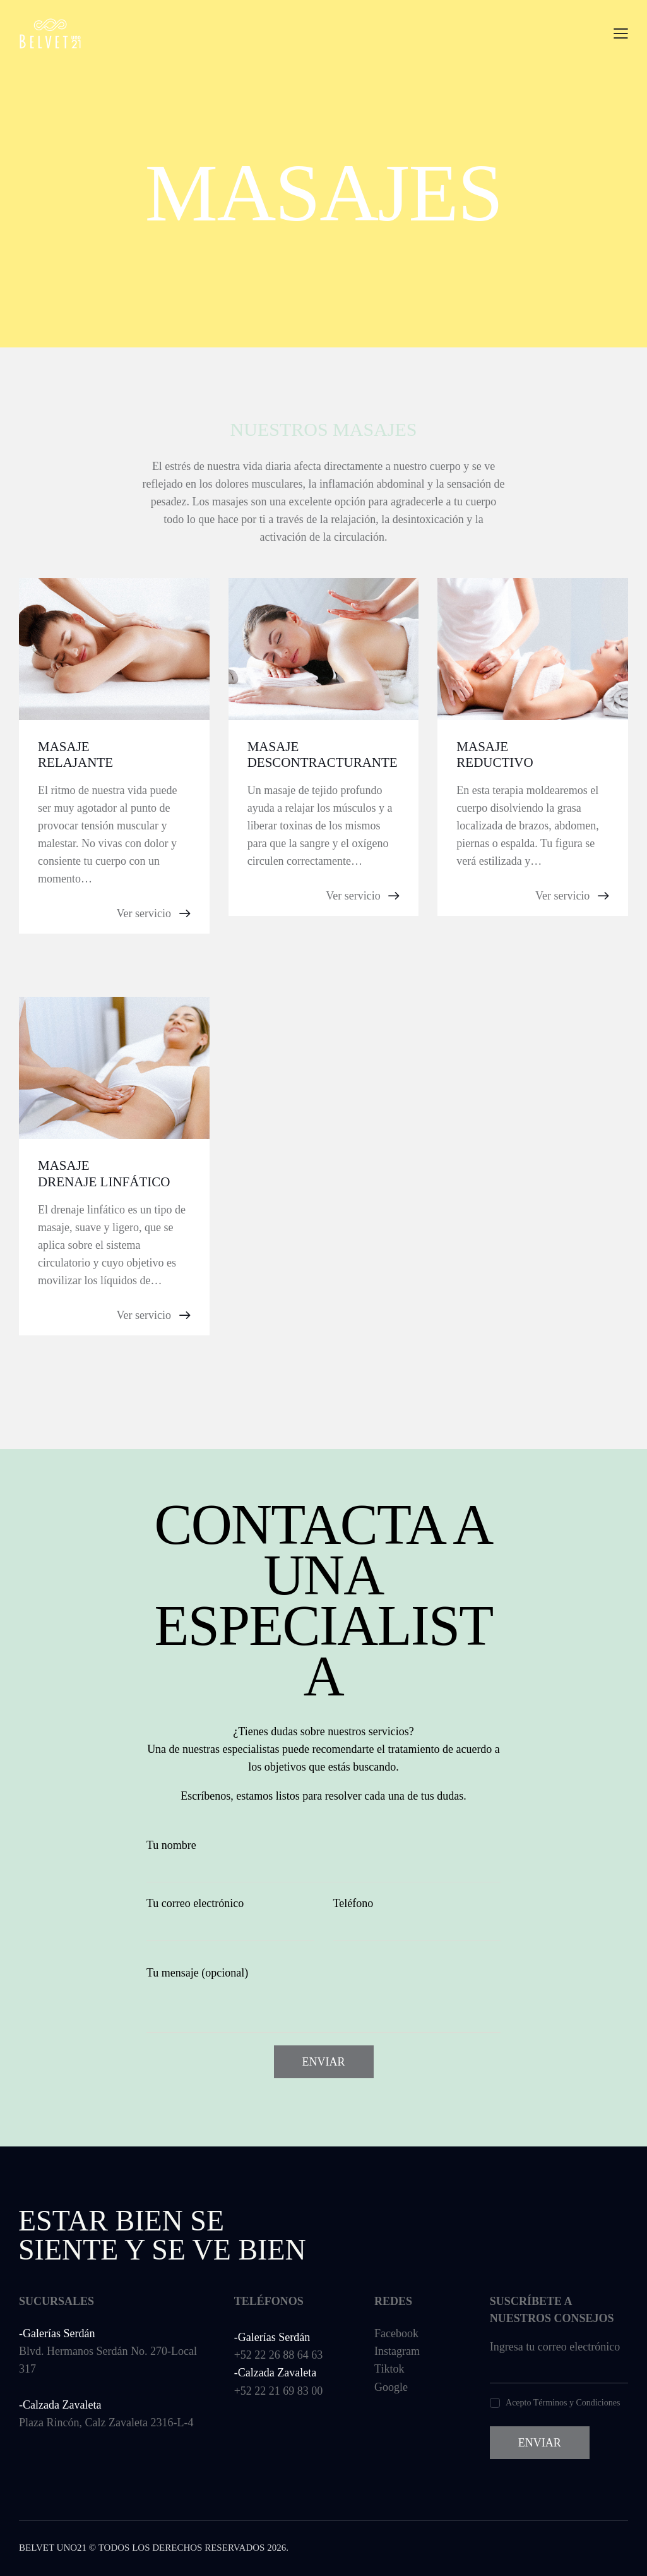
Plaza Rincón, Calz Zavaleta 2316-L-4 (106, 2422)
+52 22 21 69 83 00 (278, 2391)
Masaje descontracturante (322, 754)
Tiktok (389, 2368)
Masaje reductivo (494, 754)
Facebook (396, 2333)
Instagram (397, 2351)
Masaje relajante (75, 754)
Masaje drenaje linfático (104, 1173)
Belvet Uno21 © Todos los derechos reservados (141, 2548)
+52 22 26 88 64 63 (278, 2355)
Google (391, 2387)
